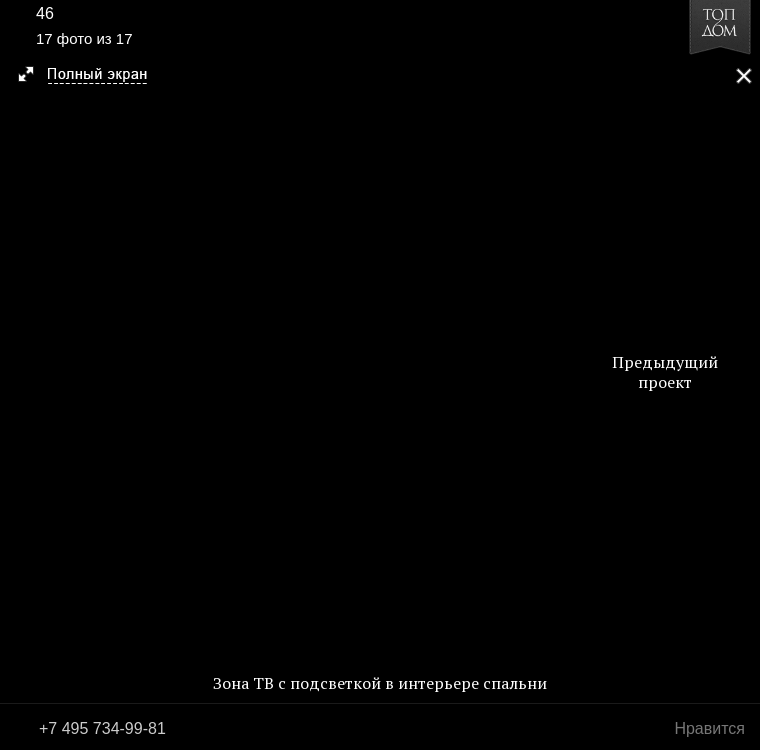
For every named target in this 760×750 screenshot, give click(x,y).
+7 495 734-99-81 (102, 728)
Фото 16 (22, 375)
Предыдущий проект (665, 372)
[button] (91, 76)
